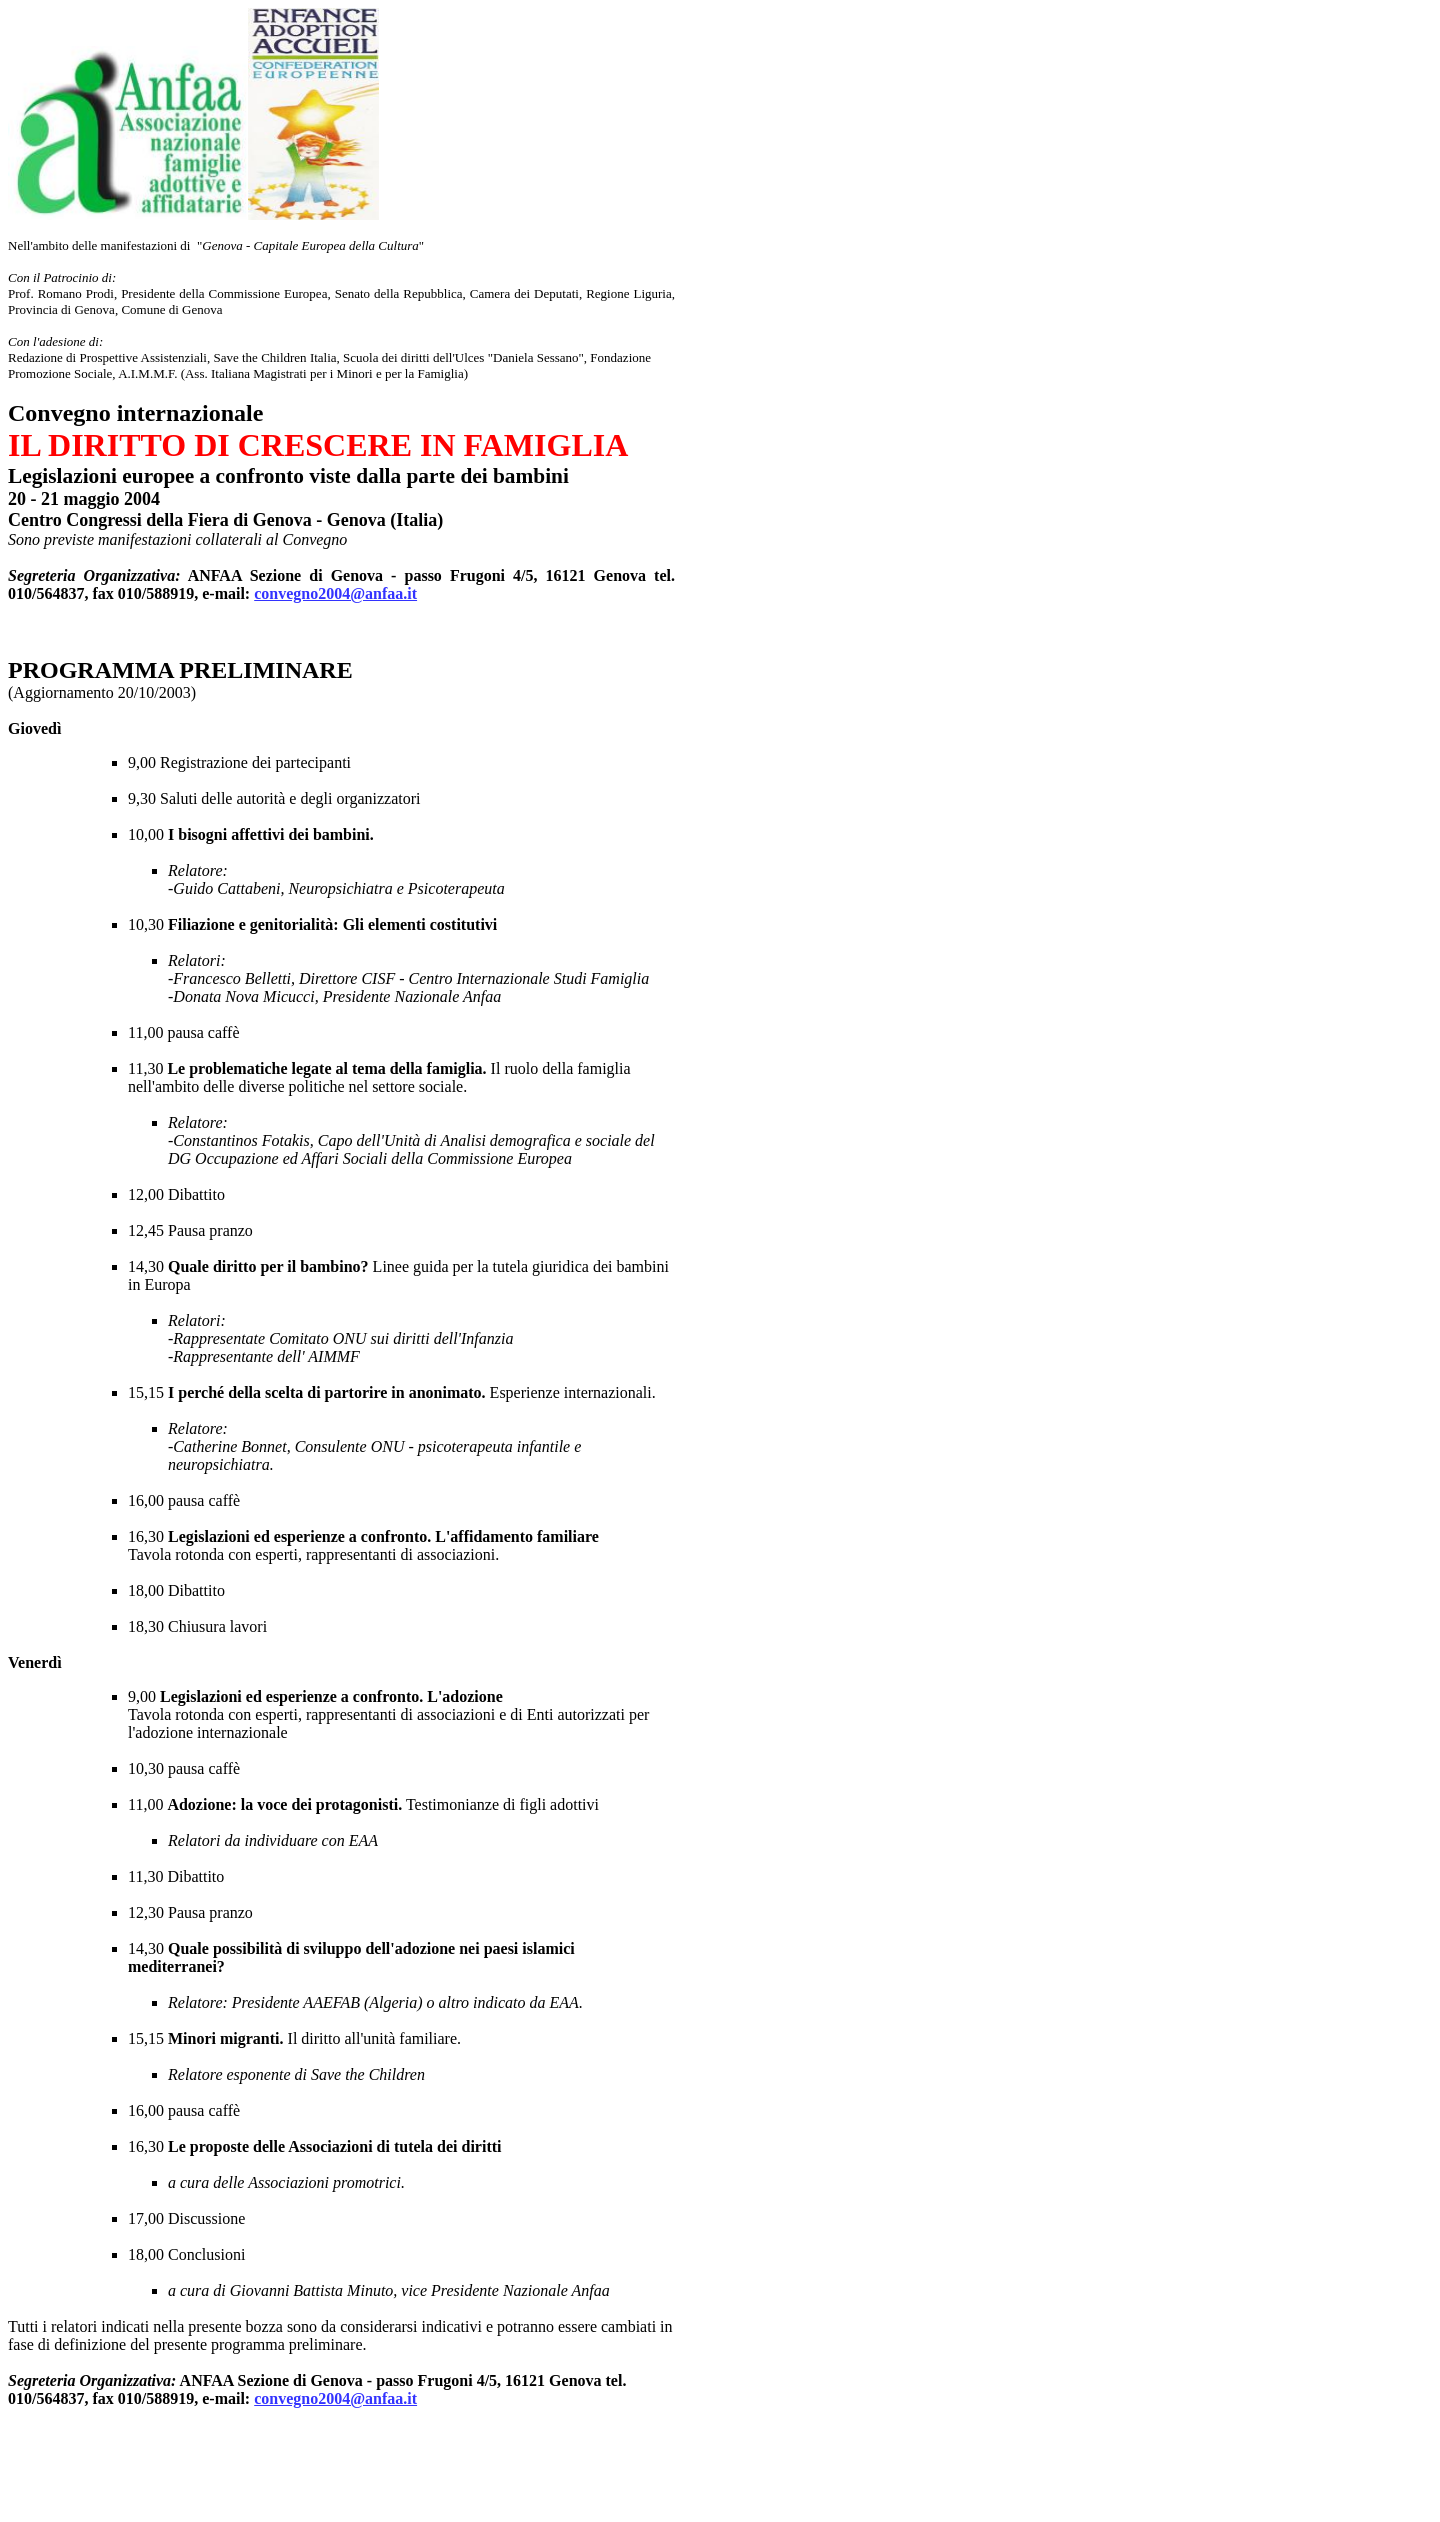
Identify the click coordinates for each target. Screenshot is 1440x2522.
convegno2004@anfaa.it (335, 593)
